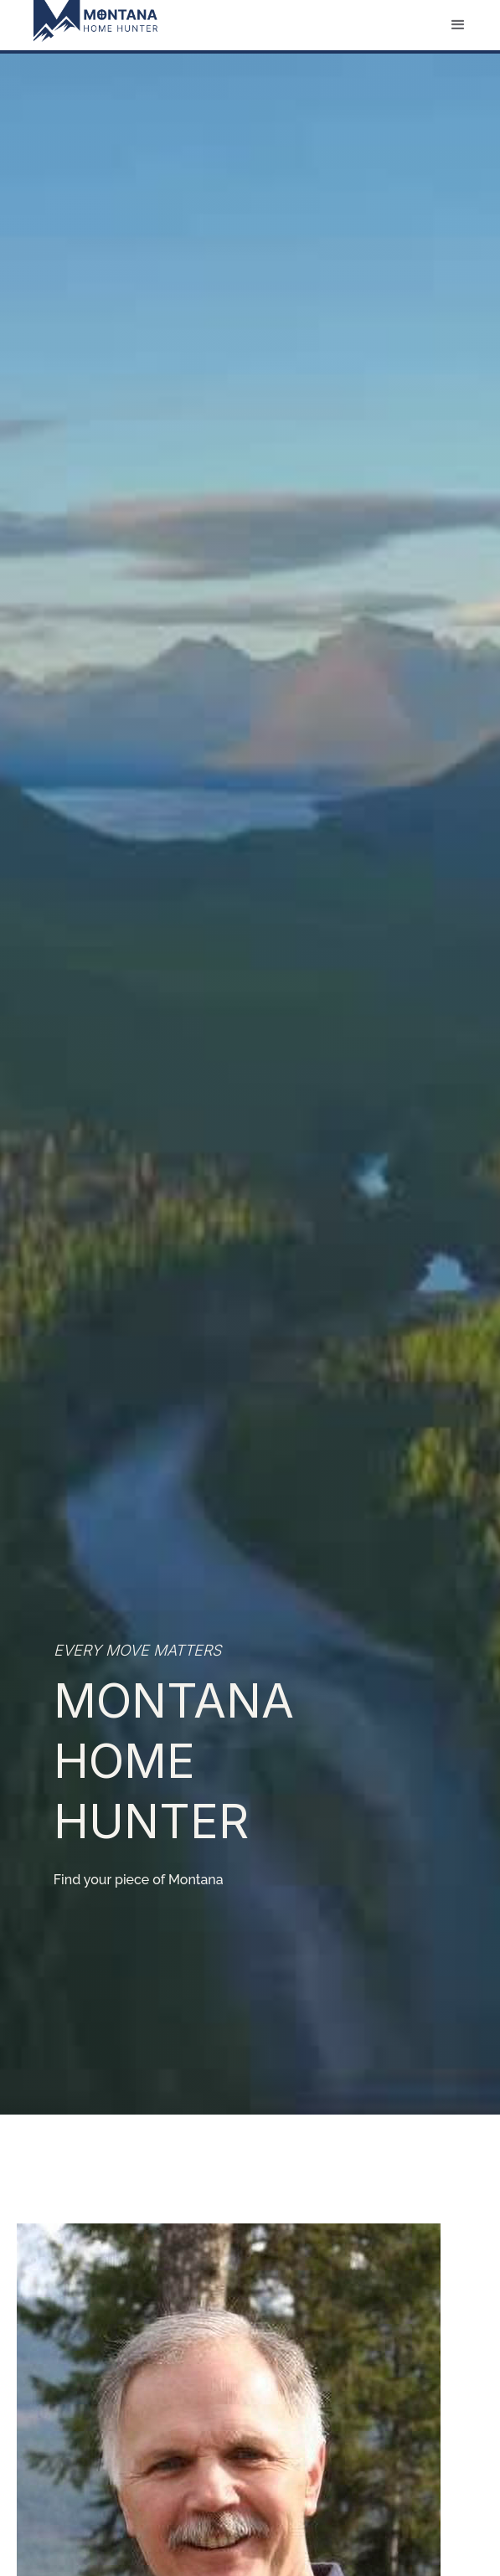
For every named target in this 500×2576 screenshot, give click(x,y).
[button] (458, 25)
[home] (87, 21)
